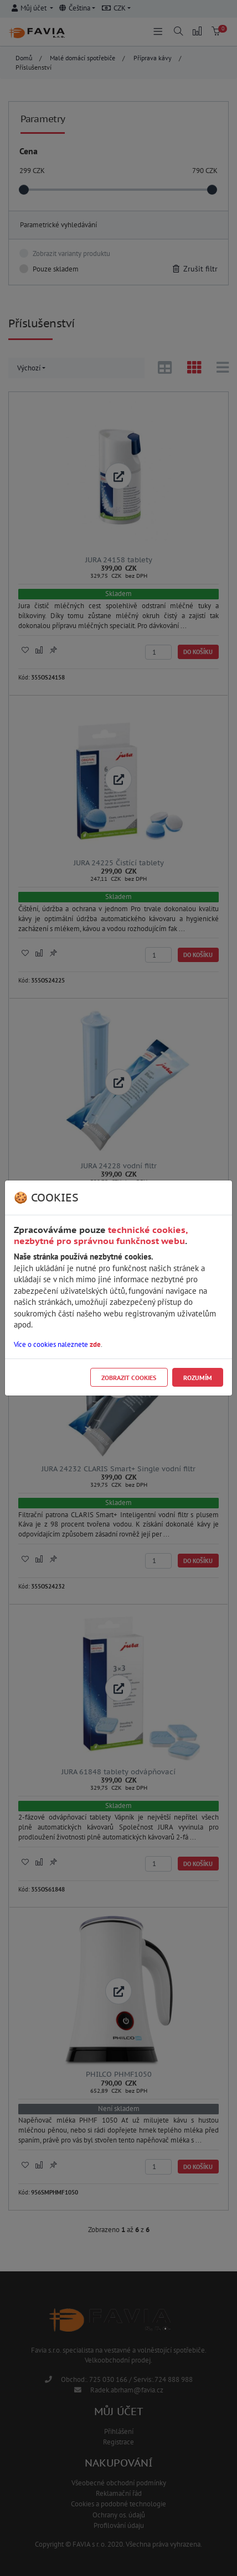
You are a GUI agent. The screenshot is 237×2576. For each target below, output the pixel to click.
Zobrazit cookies (128, 1377)
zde (95, 1344)
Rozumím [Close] (197, 1377)
